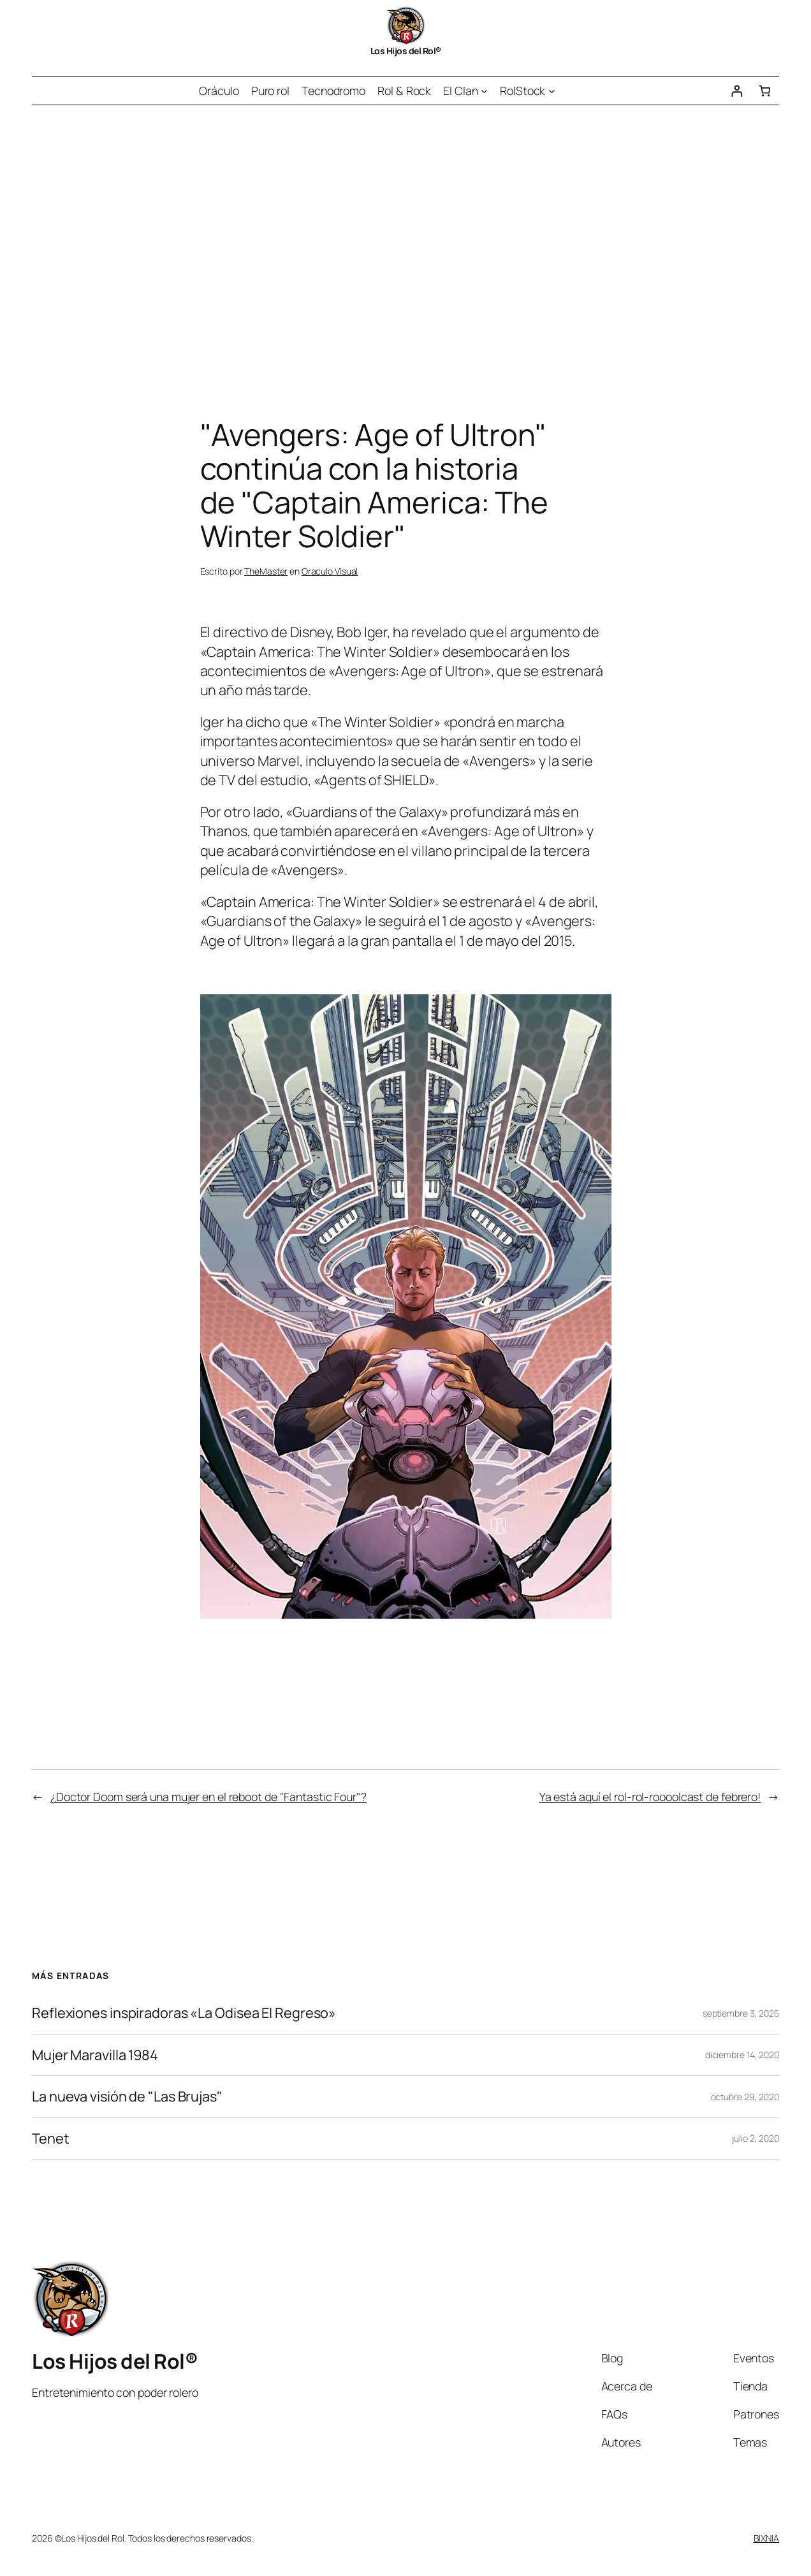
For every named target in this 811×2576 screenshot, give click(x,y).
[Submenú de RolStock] (551, 90)
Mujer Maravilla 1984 (95, 2055)
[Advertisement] (405, 239)
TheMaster (266, 571)
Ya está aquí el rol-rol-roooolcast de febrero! (650, 1796)
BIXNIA (766, 2538)
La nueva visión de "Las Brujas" (127, 2096)
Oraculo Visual (330, 571)
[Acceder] (736, 91)
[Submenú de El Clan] (484, 90)
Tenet (50, 2138)
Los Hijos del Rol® (405, 51)
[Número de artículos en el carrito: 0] (764, 91)
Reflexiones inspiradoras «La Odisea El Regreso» (184, 2012)
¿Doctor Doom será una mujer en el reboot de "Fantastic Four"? (208, 1796)
